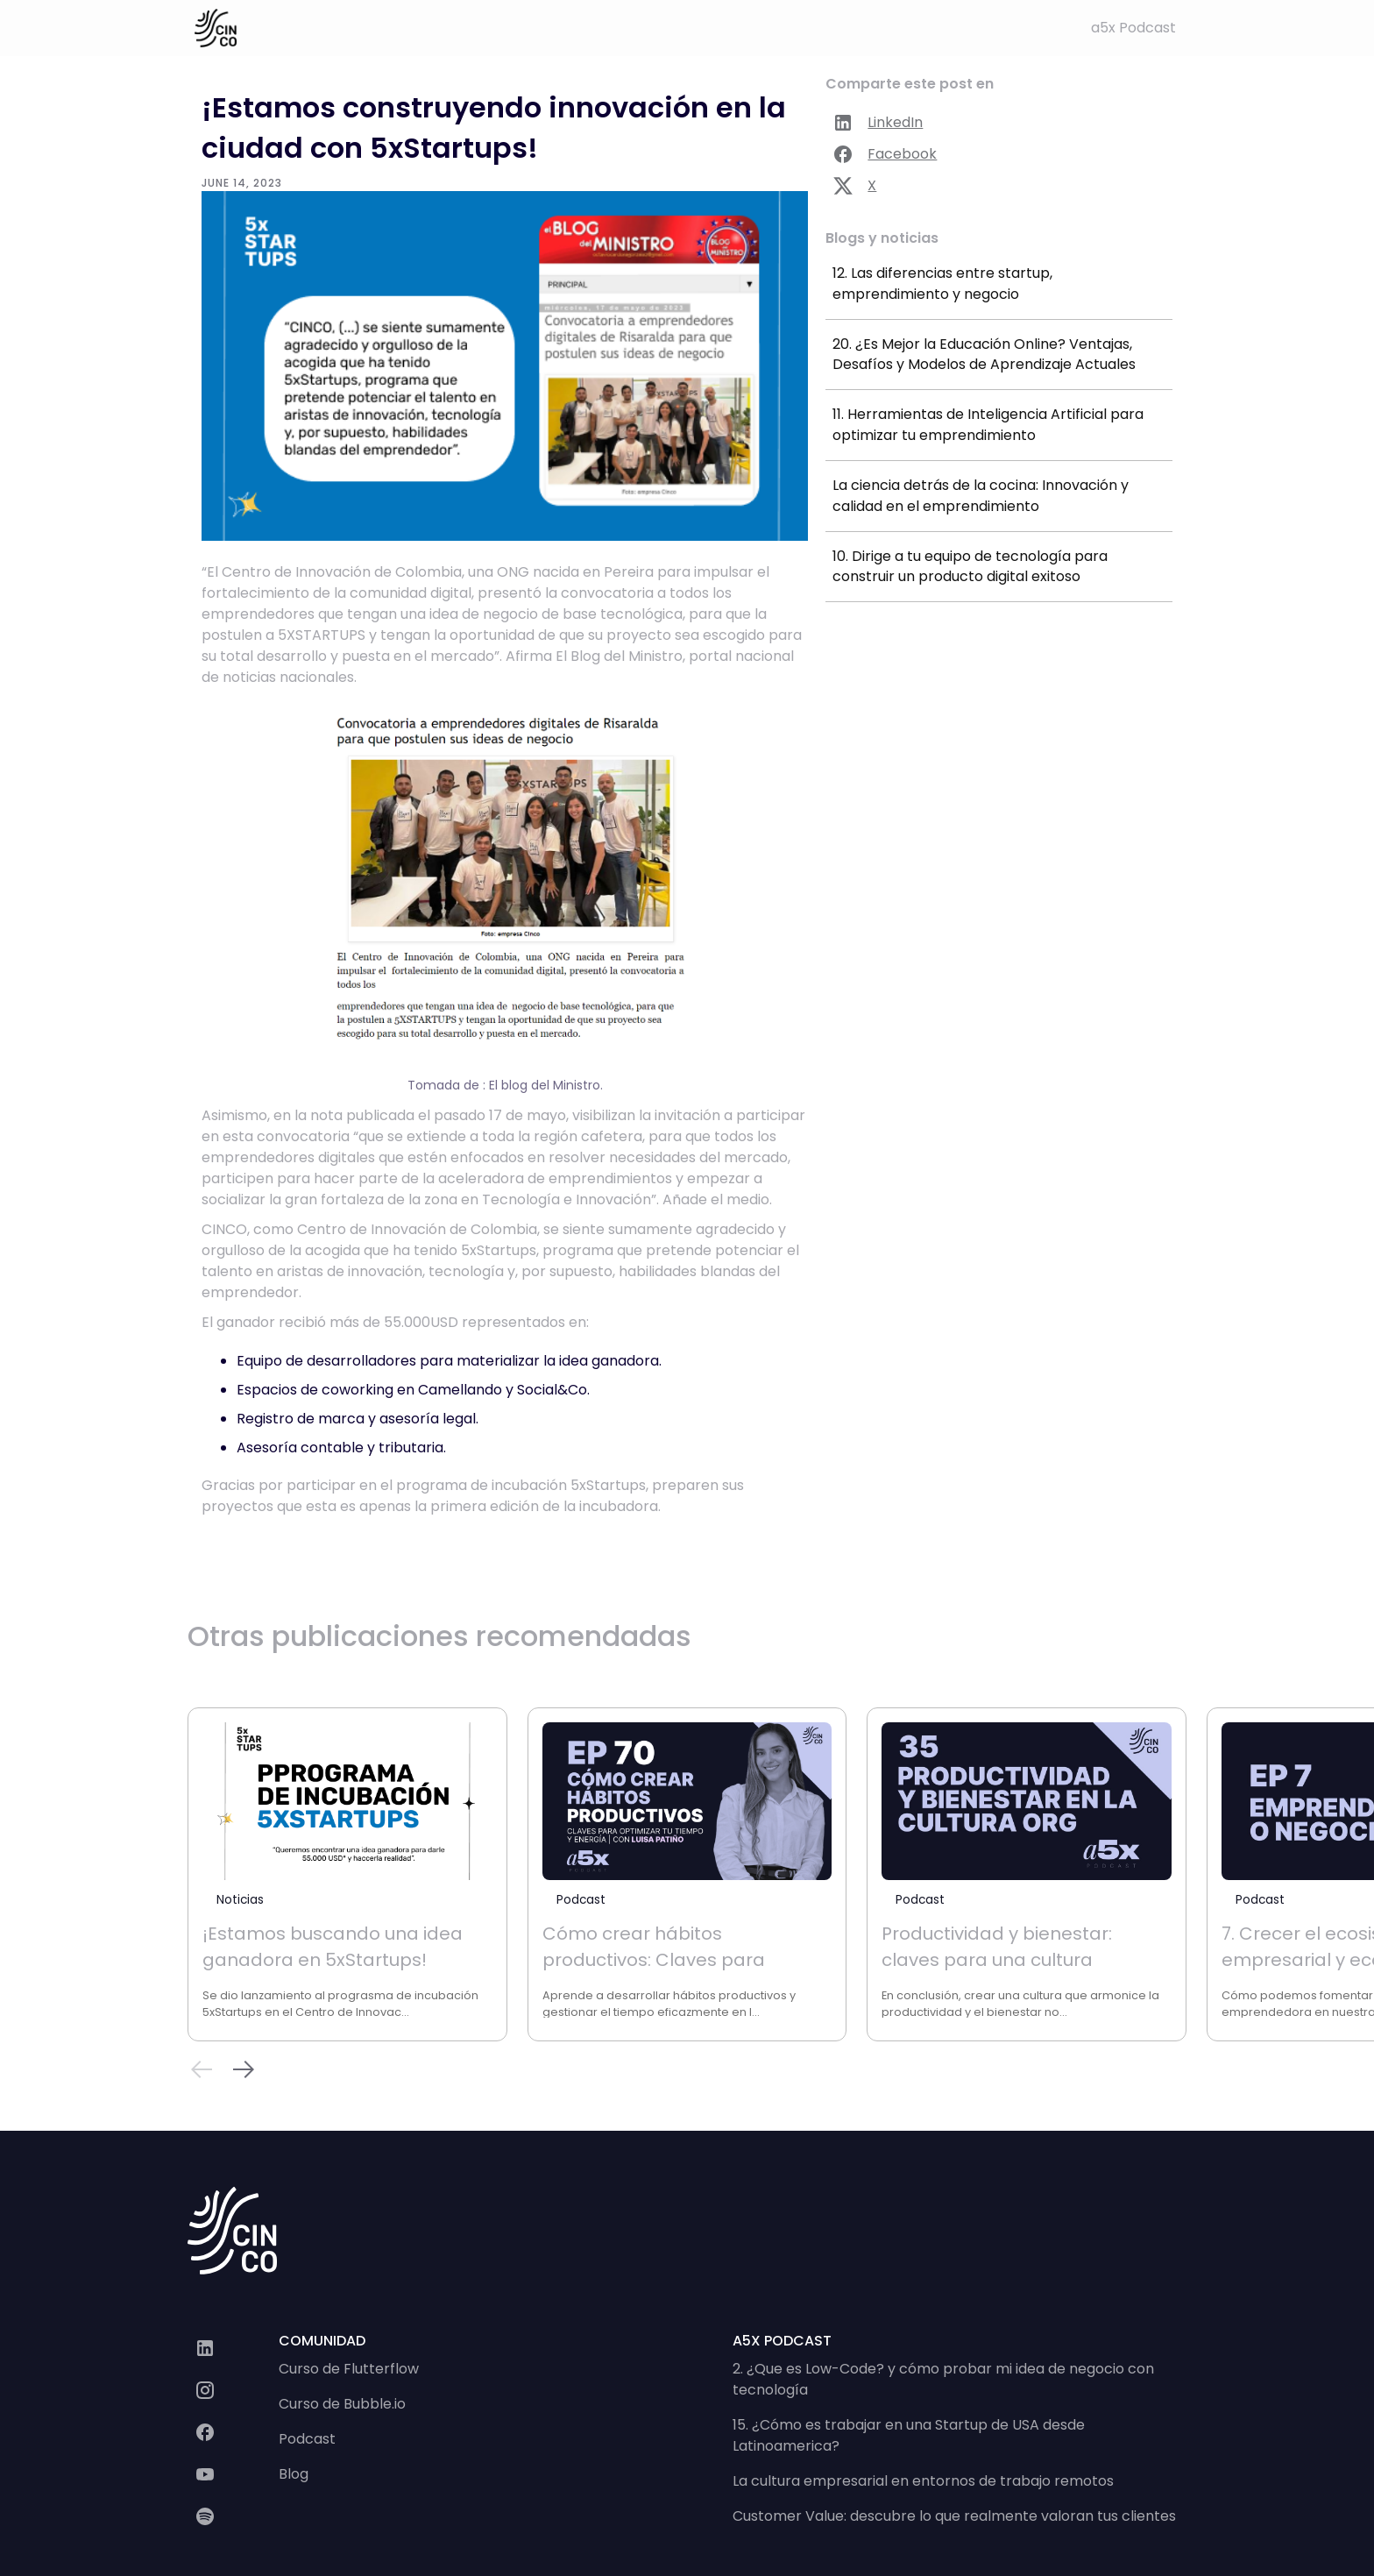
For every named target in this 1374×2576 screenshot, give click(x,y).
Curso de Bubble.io (342, 2404)
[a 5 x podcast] (233, 2516)
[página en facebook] (233, 2432)
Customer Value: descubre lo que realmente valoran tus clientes (954, 2516)
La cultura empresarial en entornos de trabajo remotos (923, 2481)
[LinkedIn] (233, 2348)
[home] (216, 28)
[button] (244, 2072)
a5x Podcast (1133, 28)
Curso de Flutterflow (349, 2369)
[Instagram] (233, 2390)
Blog (293, 2474)
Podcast (307, 2439)
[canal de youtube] (233, 2474)
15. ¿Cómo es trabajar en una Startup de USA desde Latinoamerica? (909, 2435)
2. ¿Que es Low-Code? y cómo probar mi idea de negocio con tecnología (943, 2379)
